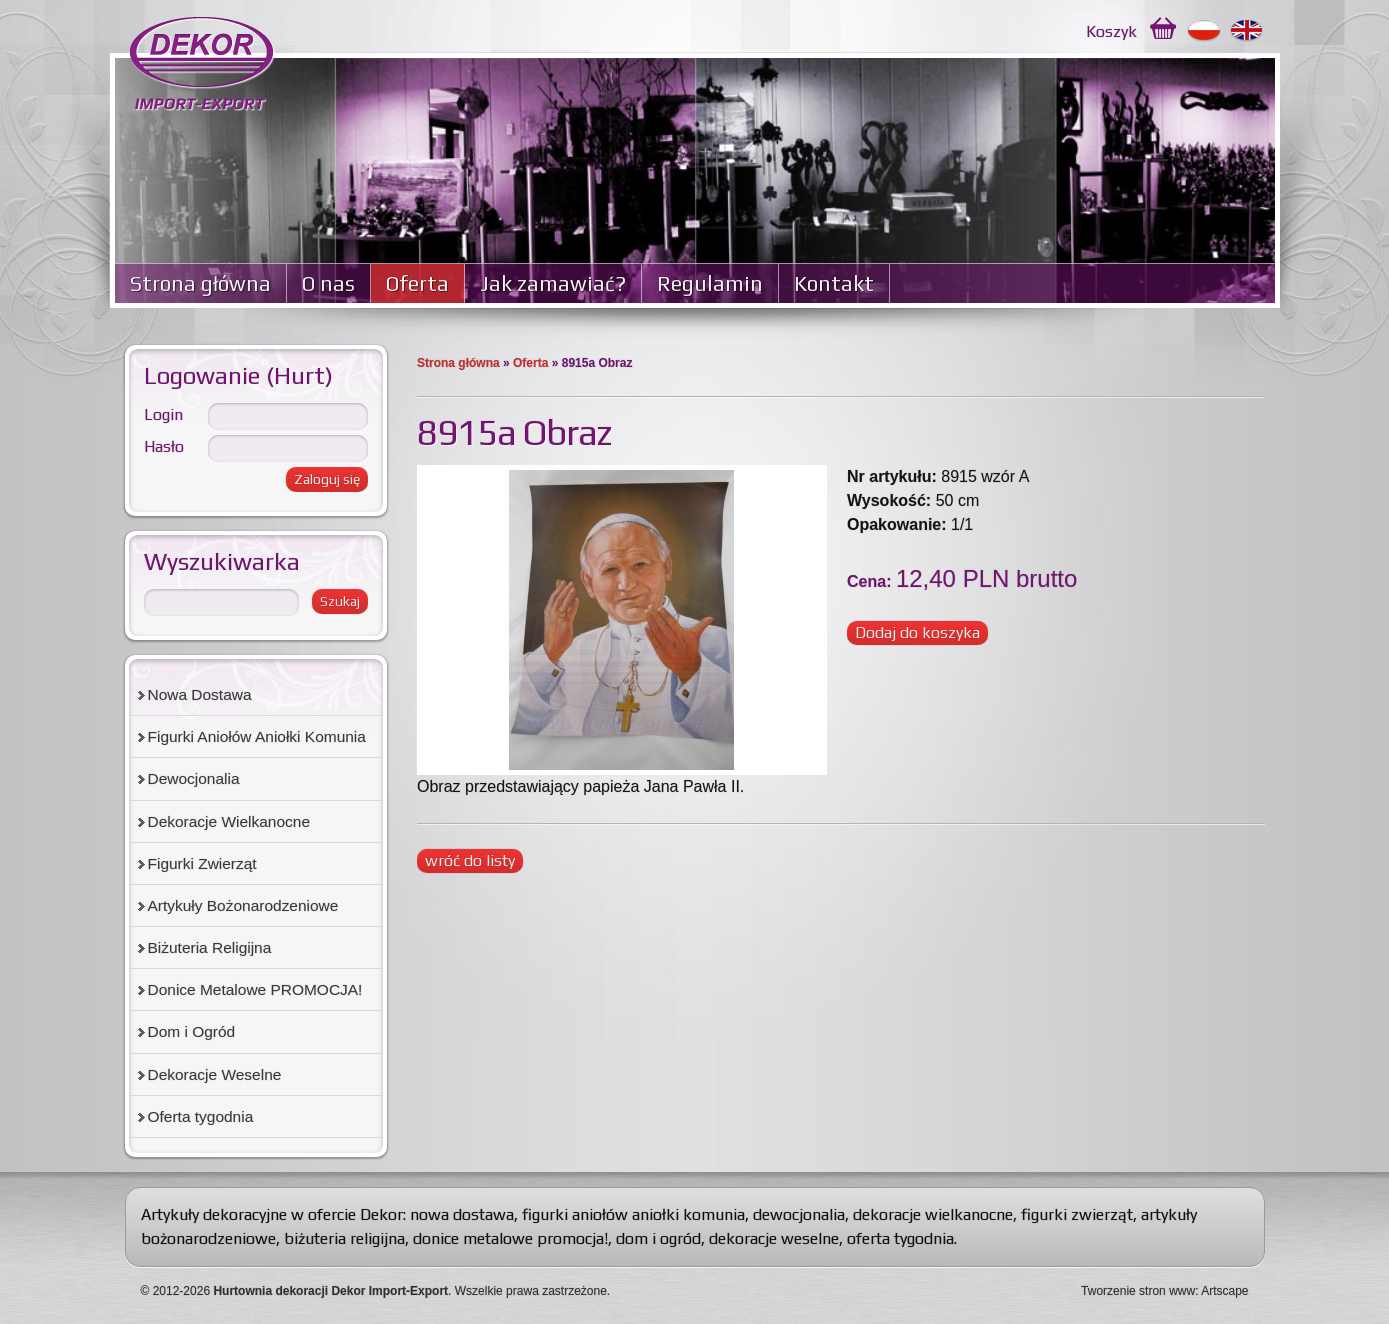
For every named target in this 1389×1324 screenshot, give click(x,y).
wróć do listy (470, 860)
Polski (1204, 31)
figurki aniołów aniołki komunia (633, 1214)
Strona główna (200, 283)
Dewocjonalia (194, 778)
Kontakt (834, 283)
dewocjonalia (799, 1214)
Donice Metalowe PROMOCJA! (255, 989)
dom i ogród (658, 1238)
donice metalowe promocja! (510, 1238)
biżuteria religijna (344, 1238)
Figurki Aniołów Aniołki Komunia (257, 736)
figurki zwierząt (1077, 1214)
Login (163, 414)
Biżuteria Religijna (210, 947)
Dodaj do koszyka (917, 632)
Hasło (164, 446)
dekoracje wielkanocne (933, 1214)
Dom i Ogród (192, 1031)
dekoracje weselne (774, 1238)
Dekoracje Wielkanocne (229, 821)
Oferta (417, 283)
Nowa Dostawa (200, 694)
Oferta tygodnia (201, 1116)
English (1247, 31)
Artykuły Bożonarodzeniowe (243, 905)
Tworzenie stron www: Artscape (1164, 1291)
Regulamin (710, 283)
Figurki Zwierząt (202, 863)
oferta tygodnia (900, 1238)
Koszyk (1111, 31)
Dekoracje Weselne (215, 1074)
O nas (328, 283)
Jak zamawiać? (553, 283)
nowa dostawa (462, 1214)
